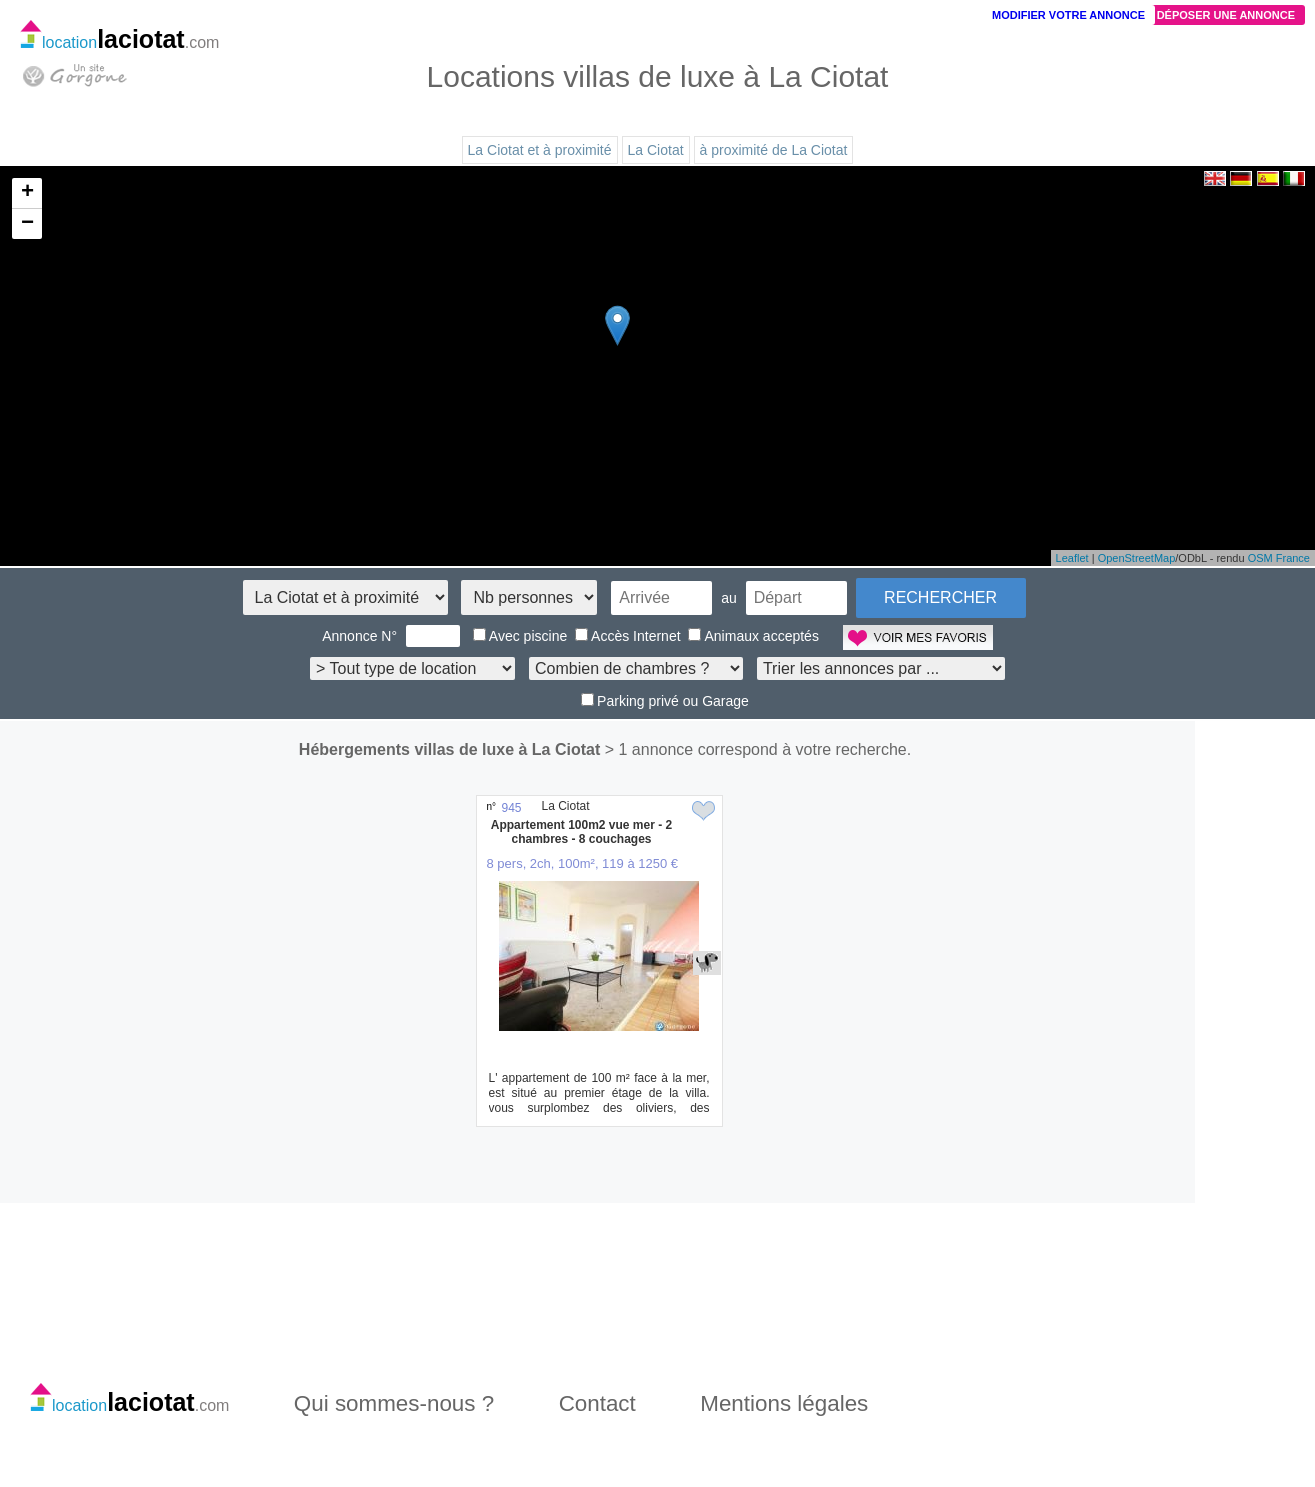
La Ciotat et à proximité (540, 150)
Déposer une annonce (1226, 15)
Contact (597, 1403)
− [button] (27, 224)
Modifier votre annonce (1068, 15)
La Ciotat (656, 150)
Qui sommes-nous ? (394, 1403)
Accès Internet (628, 636)
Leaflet (1072, 558)
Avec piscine (520, 636)
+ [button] (27, 193)
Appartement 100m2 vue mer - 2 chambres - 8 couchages (581, 832)
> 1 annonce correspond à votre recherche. (758, 749)
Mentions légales (784, 1403)
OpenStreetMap (1137, 558)
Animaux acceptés (753, 636)
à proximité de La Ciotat (774, 150)
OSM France (1279, 558)
